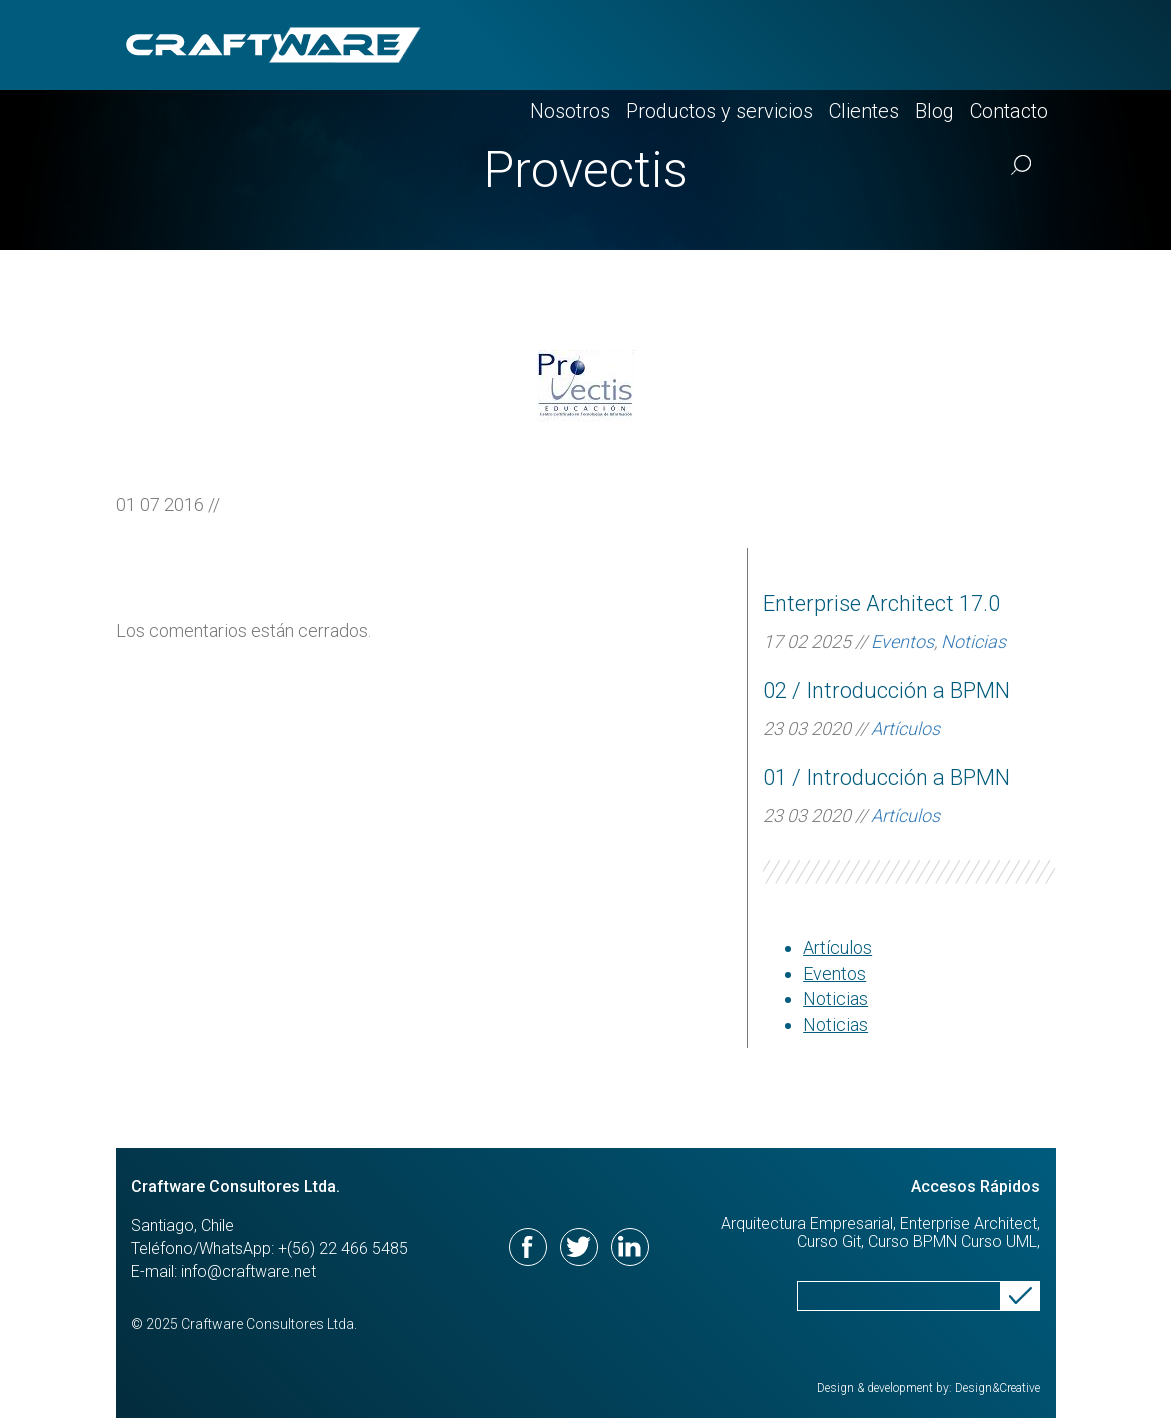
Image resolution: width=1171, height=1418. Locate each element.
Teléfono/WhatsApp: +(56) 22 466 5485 (269, 1248)
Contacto (1009, 45)
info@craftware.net (248, 1271)
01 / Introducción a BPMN (886, 777)
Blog (934, 45)
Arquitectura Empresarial (807, 1223)
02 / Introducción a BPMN (886, 690)
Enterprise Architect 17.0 (881, 603)
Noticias (973, 641)
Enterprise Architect (968, 1223)
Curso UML (999, 1241)
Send (1020, 1296)
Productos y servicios (719, 45)
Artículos (905, 728)
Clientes (864, 45)
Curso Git (829, 1241)
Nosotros (570, 45)
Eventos (902, 641)
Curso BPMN (912, 1241)
